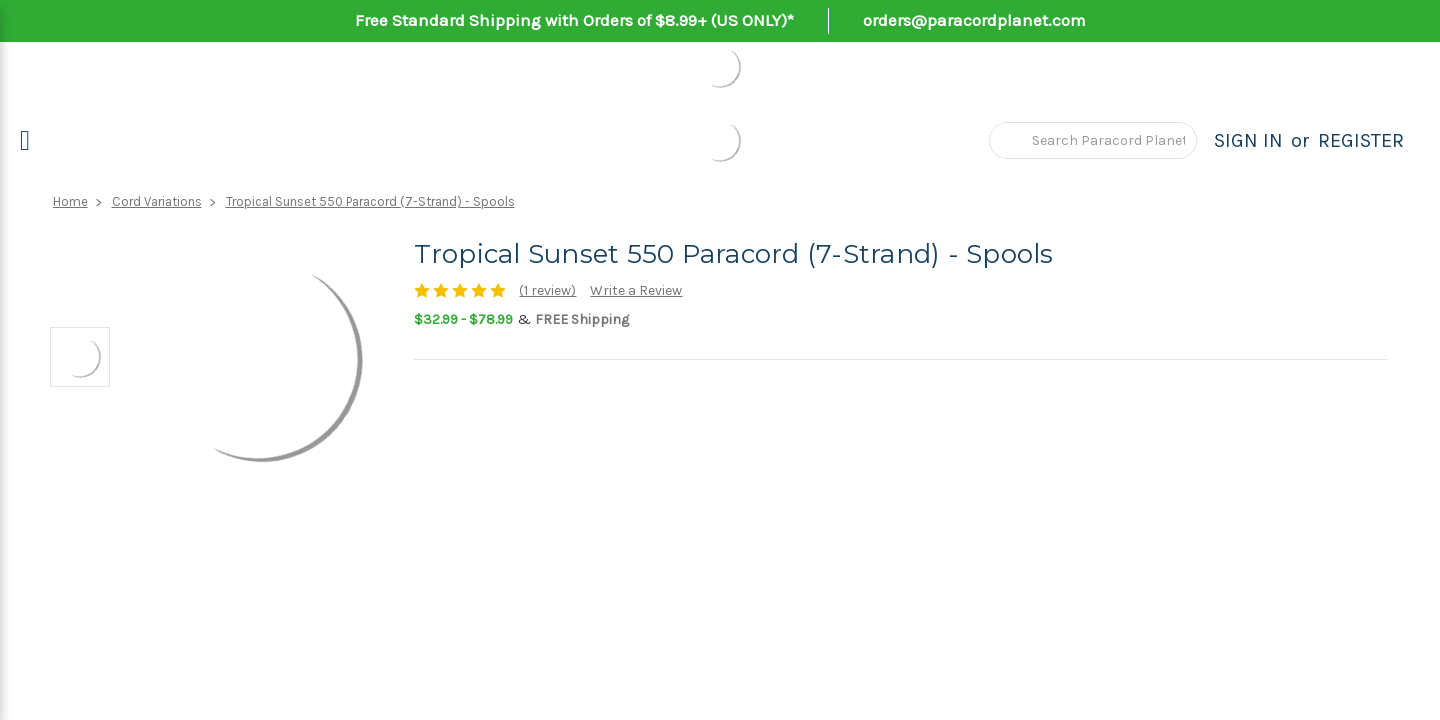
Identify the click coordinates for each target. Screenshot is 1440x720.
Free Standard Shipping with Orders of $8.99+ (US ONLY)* (574, 20)
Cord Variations (157, 201)
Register (1361, 140)
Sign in (1248, 140)
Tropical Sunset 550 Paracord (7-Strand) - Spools (370, 201)
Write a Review (636, 290)
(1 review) (547, 290)
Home (70, 201)
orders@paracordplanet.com (974, 20)
